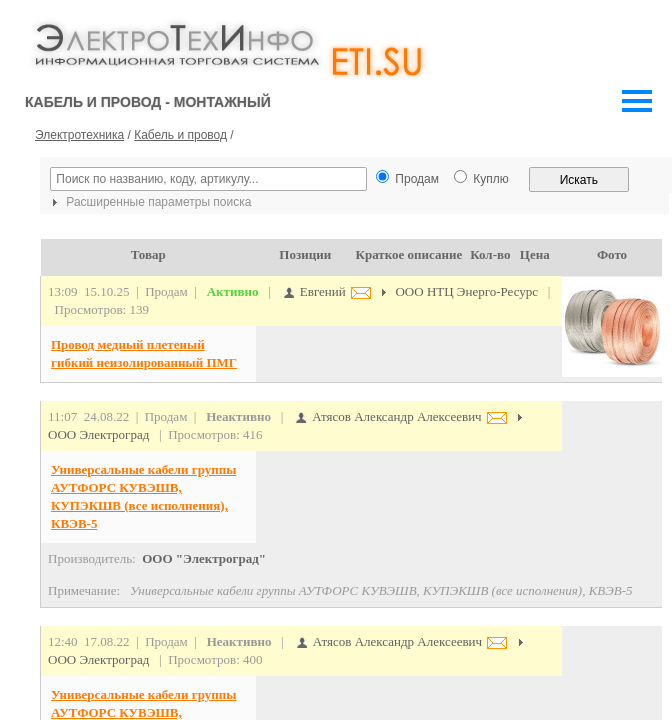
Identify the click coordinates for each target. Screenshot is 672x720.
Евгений (321, 291)
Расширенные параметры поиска (149, 202)
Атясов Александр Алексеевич (395, 416)
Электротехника (79, 135)
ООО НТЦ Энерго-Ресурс (466, 291)
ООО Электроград (98, 434)
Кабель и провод (180, 135)
